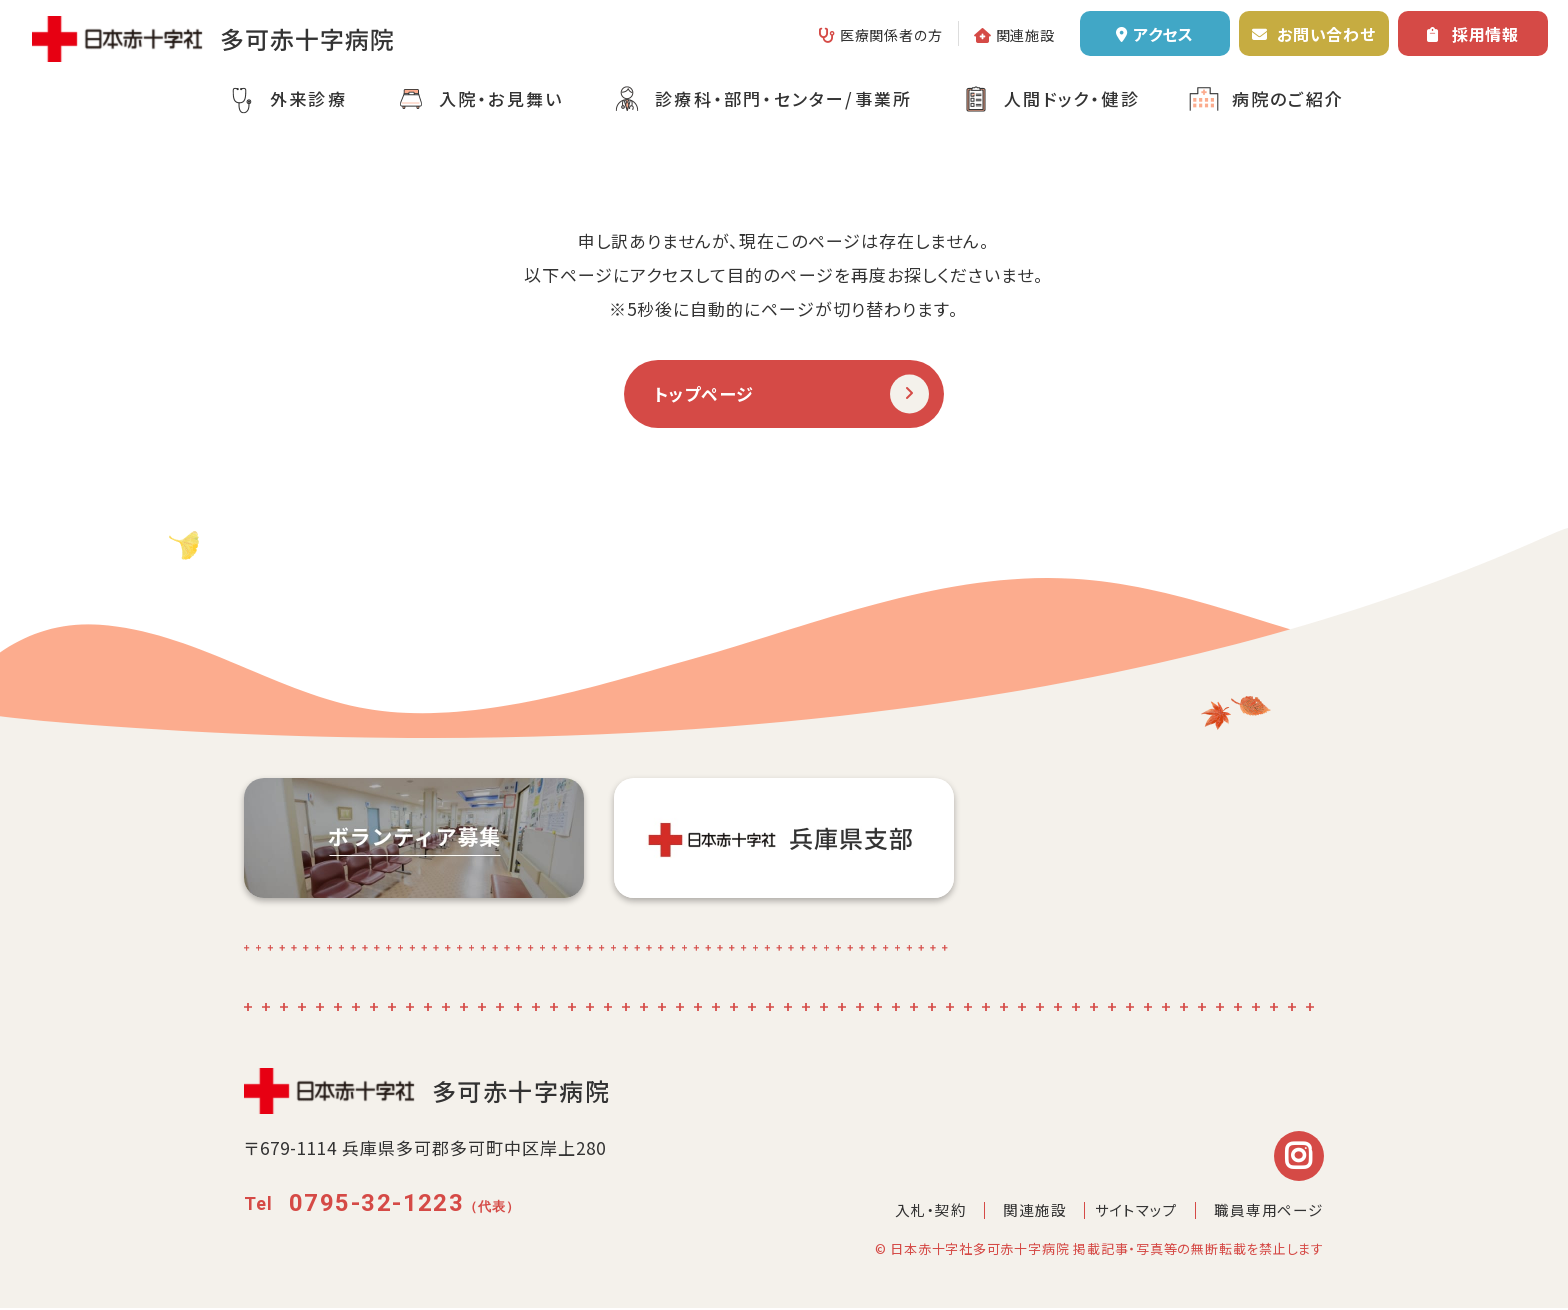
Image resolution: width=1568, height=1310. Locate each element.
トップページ (707, 394)
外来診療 (308, 98)
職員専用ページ (1269, 1211)
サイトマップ (1135, 1211)
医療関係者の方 (891, 35)
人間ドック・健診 (1072, 98)
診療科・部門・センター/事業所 (783, 98)
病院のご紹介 (1288, 98)
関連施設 (1025, 35)
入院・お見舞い (501, 98)
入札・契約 (930, 1211)
